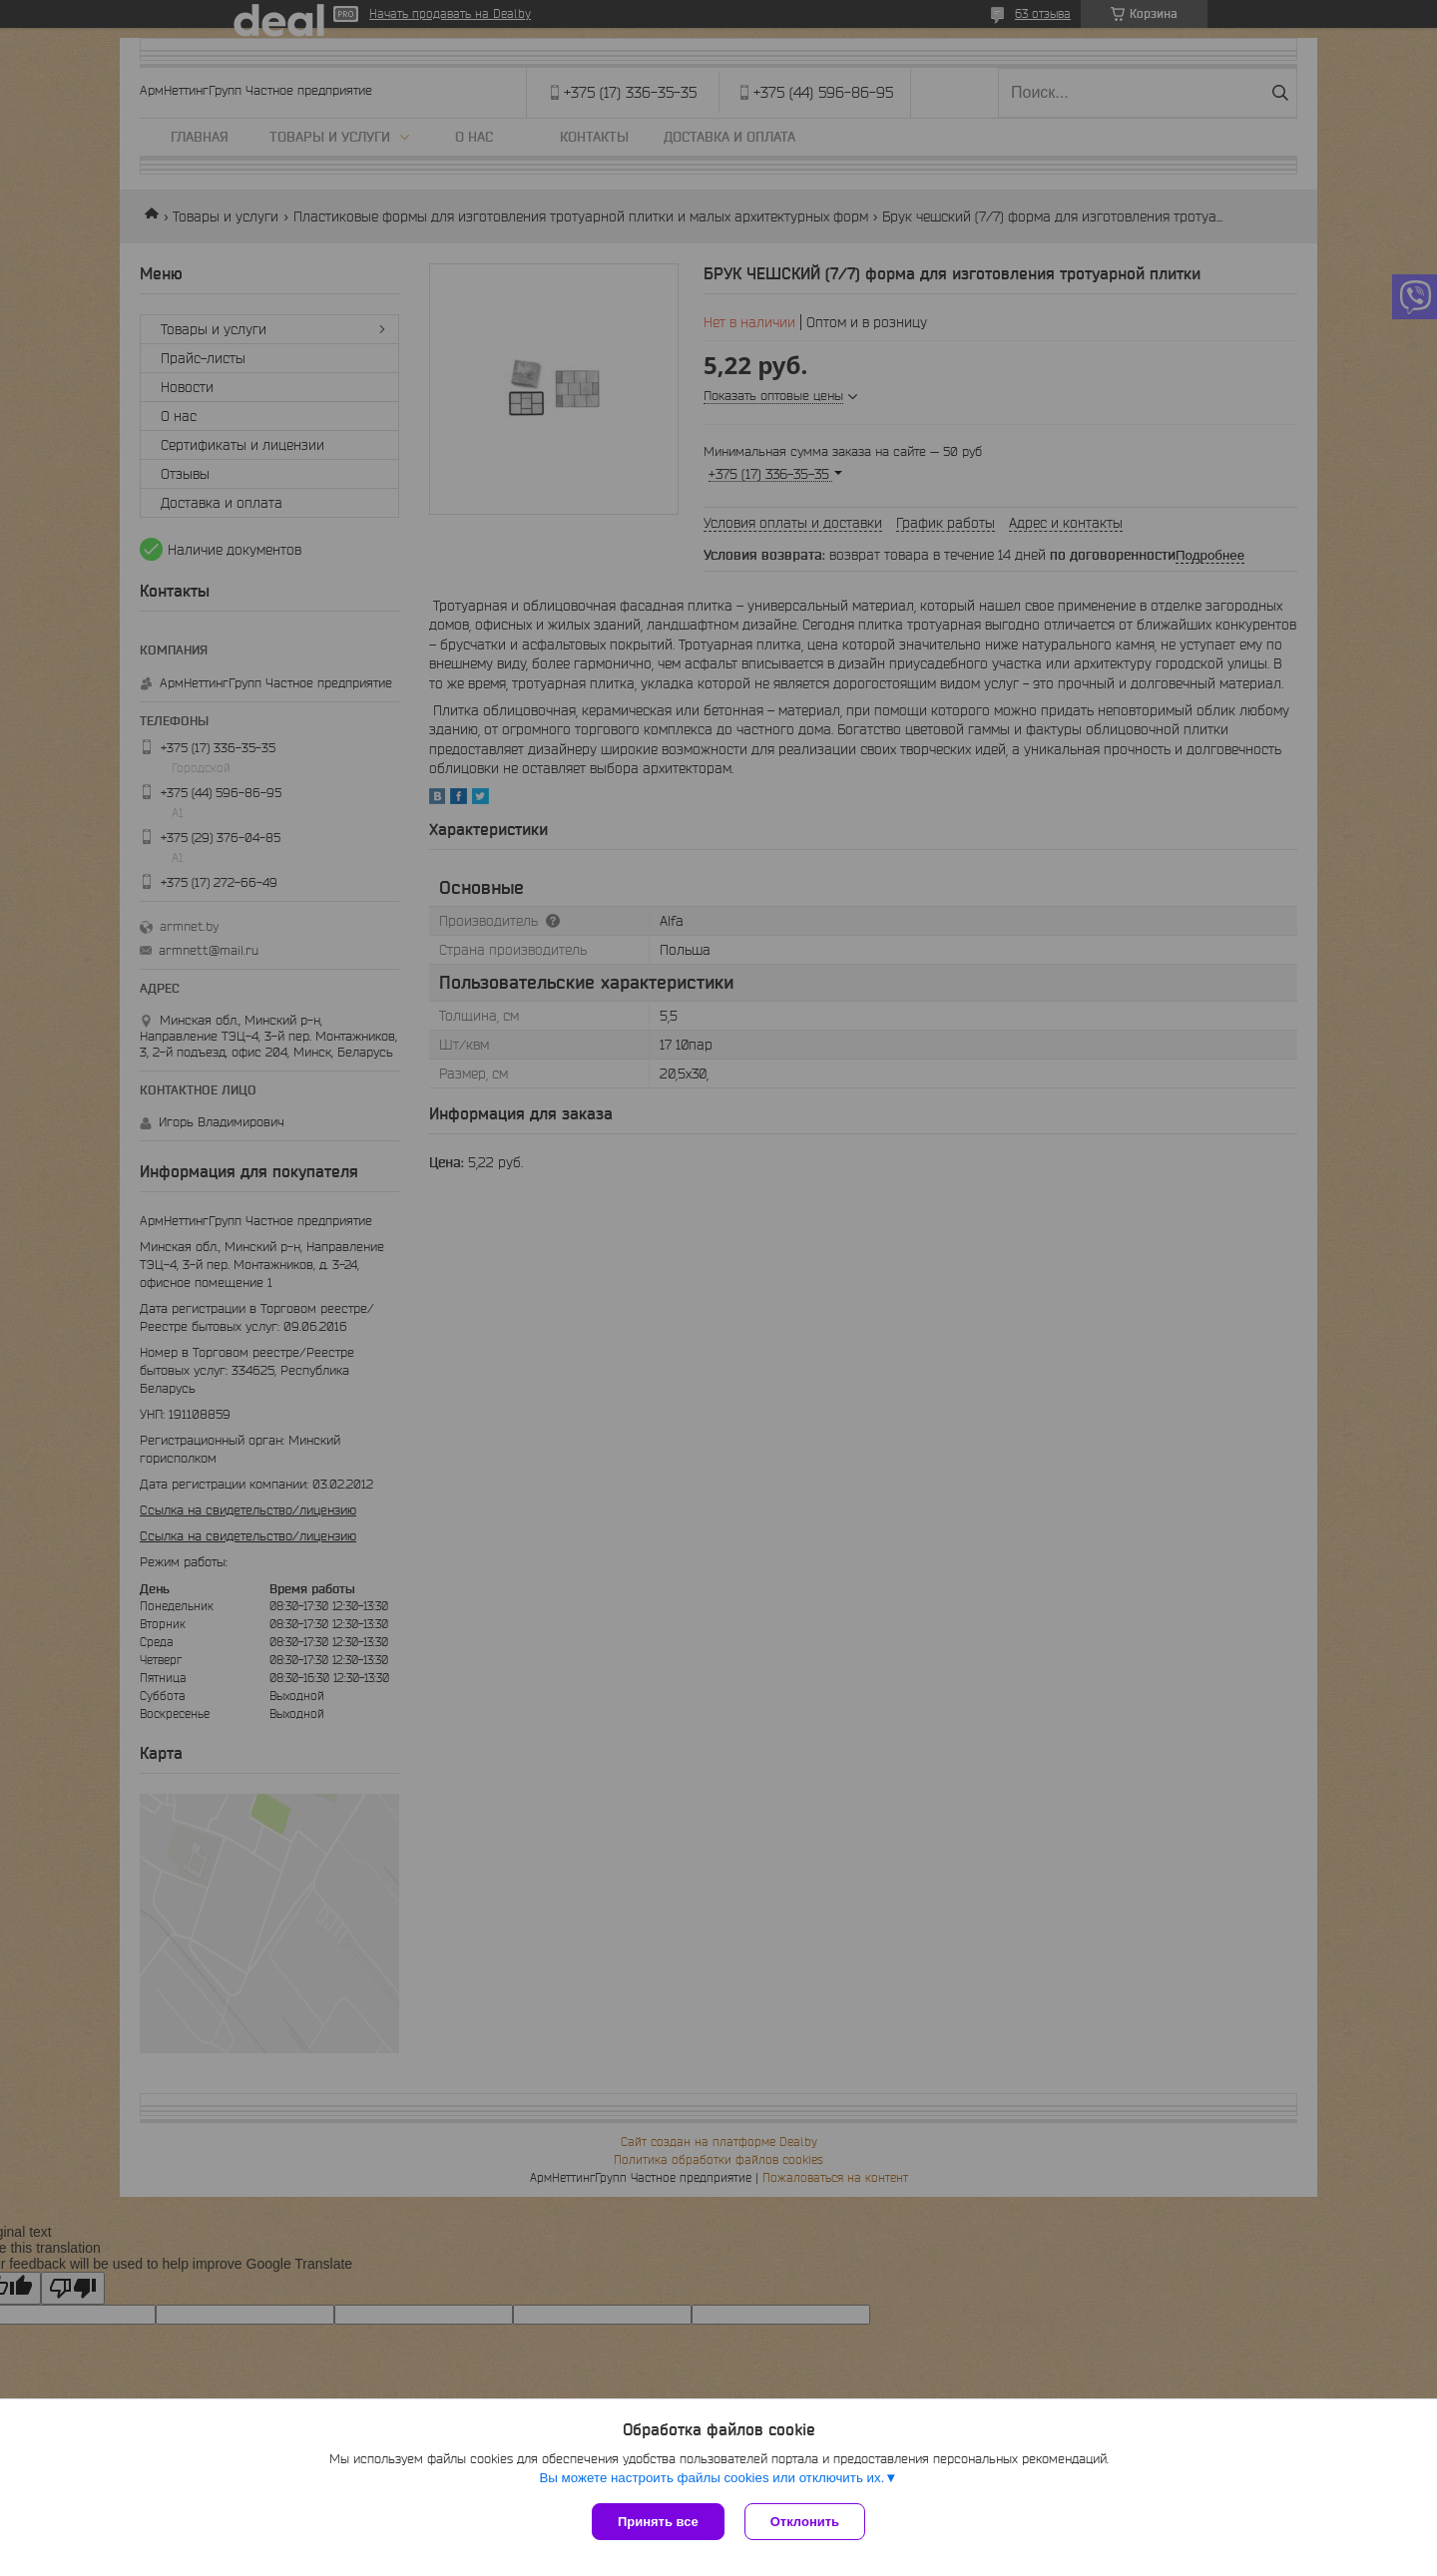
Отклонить (804, 2521)
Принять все (658, 2521)
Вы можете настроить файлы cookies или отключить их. (711, 2477)
